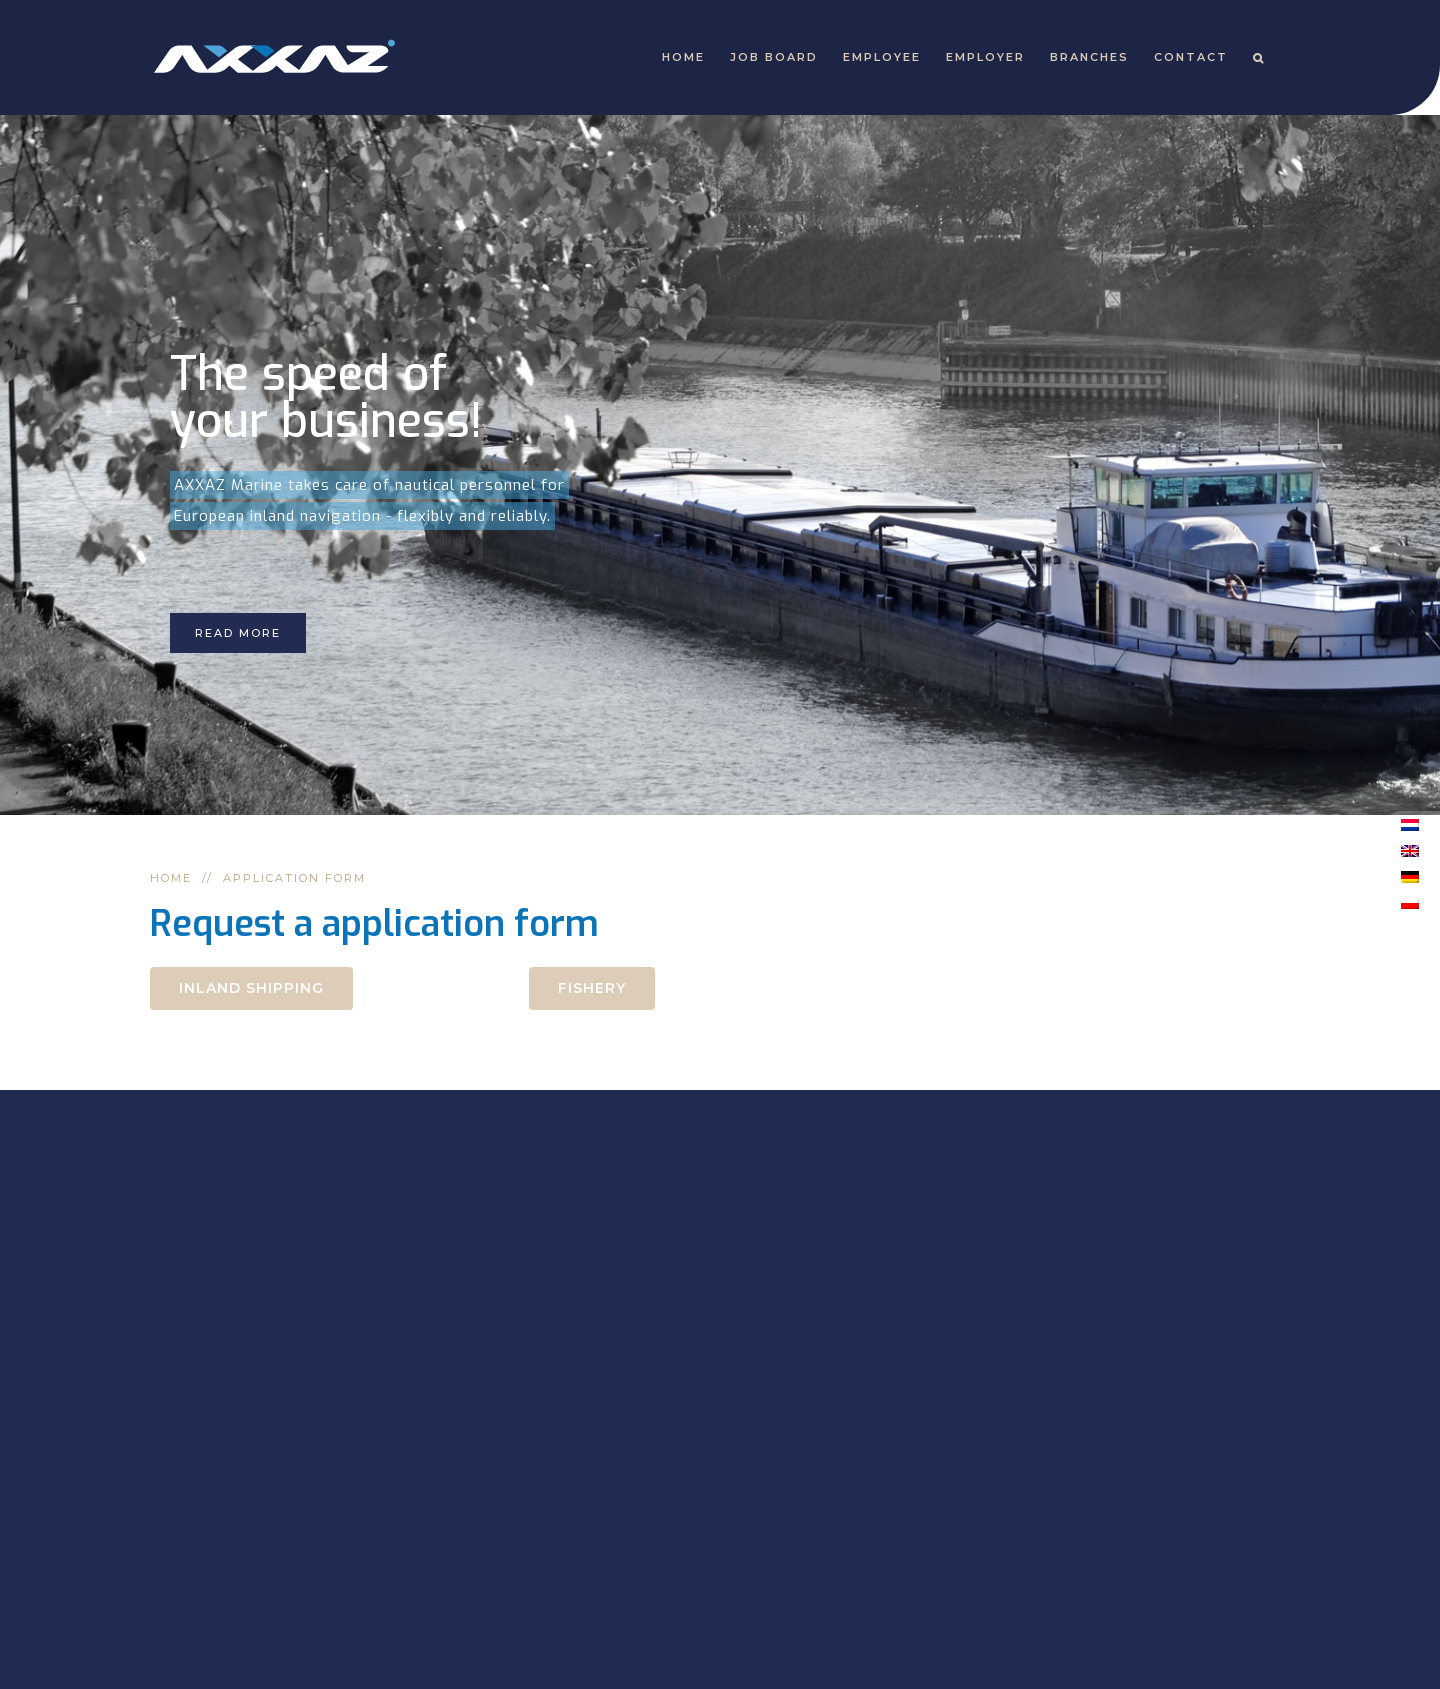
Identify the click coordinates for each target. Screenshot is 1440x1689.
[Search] (1259, 57)
